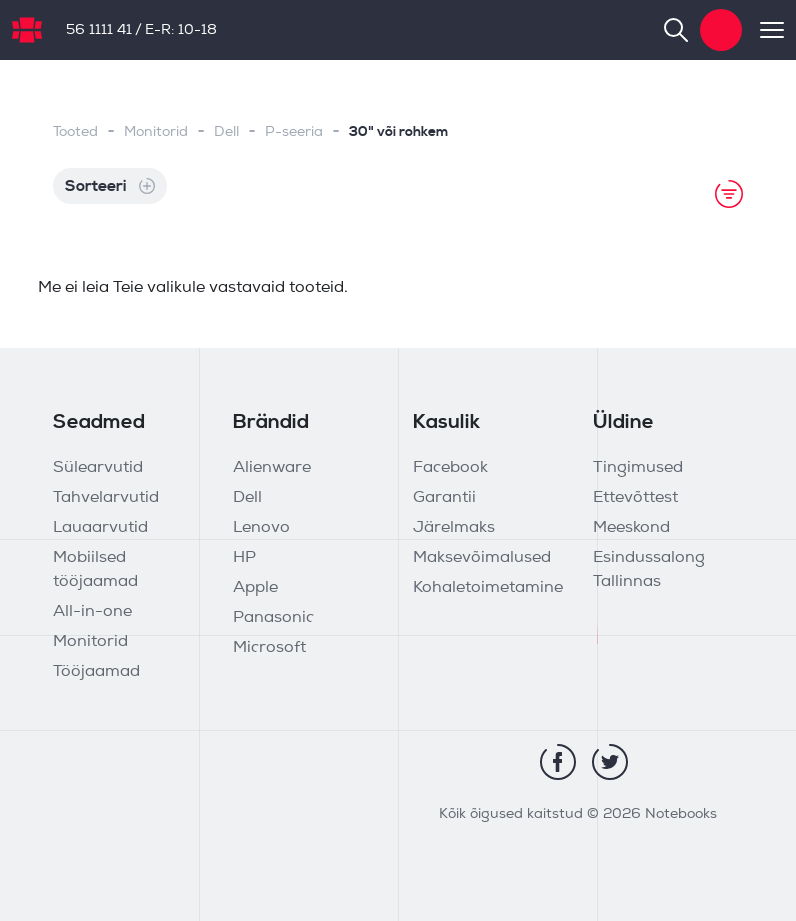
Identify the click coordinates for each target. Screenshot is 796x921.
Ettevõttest (635, 498)
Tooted (75, 132)
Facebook (450, 468)
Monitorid (156, 132)
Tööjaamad (96, 672)
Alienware (272, 468)
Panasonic (273, 618)
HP (244, 558)
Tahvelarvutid (106, 498)
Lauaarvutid (100, 528)
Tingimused (638, 468)
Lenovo (261, 528)
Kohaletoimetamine (488, 588)
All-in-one (92, 612)
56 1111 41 (99, 30)
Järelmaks (454, 528)
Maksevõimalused (482, 558)
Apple (255, 588)
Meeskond (631, 528)
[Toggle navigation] (763, 30)
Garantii (444, 498)
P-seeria (294, 132)
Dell (226, 132)
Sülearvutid (98, 468)
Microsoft (269, 648)
